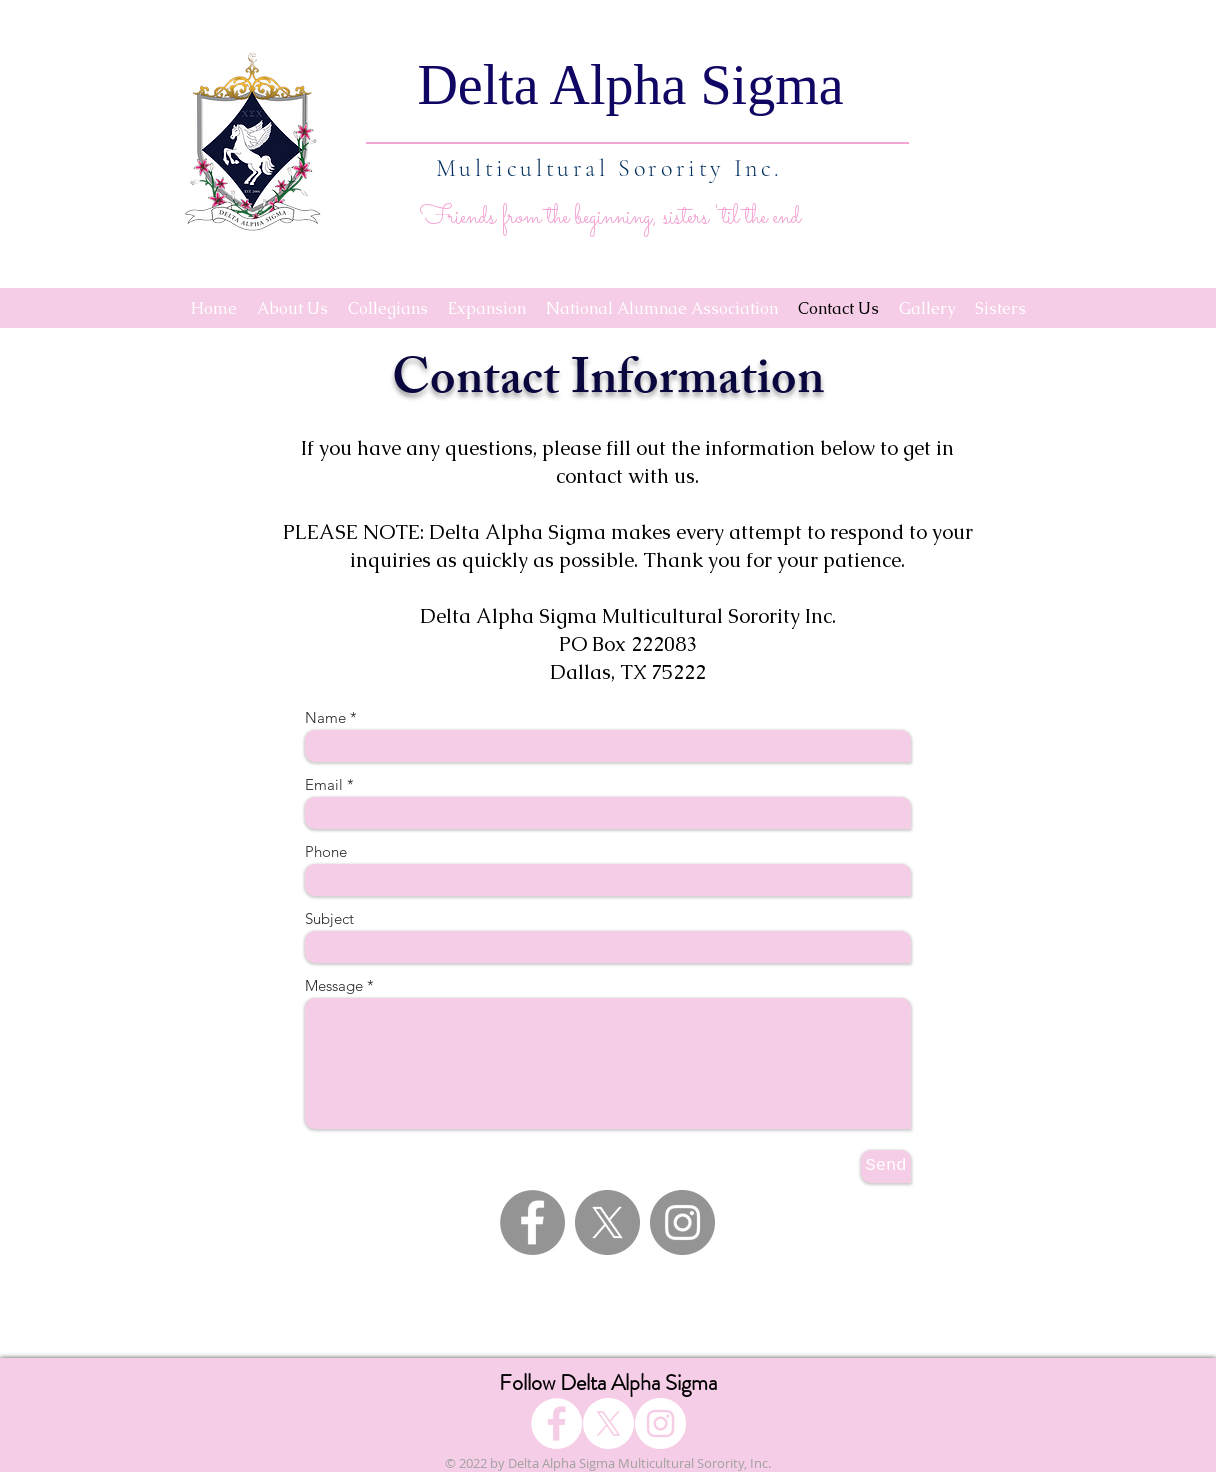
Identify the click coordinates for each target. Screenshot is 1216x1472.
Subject (329, 918)
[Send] (886, 1166)
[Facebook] (556, 1423)
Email (324, 784)
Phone (326, 851)
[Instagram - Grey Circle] (682, 1222)
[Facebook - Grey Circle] (532, 1222)
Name (325, 717)
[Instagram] (660, 1423)
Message (334, 985)
